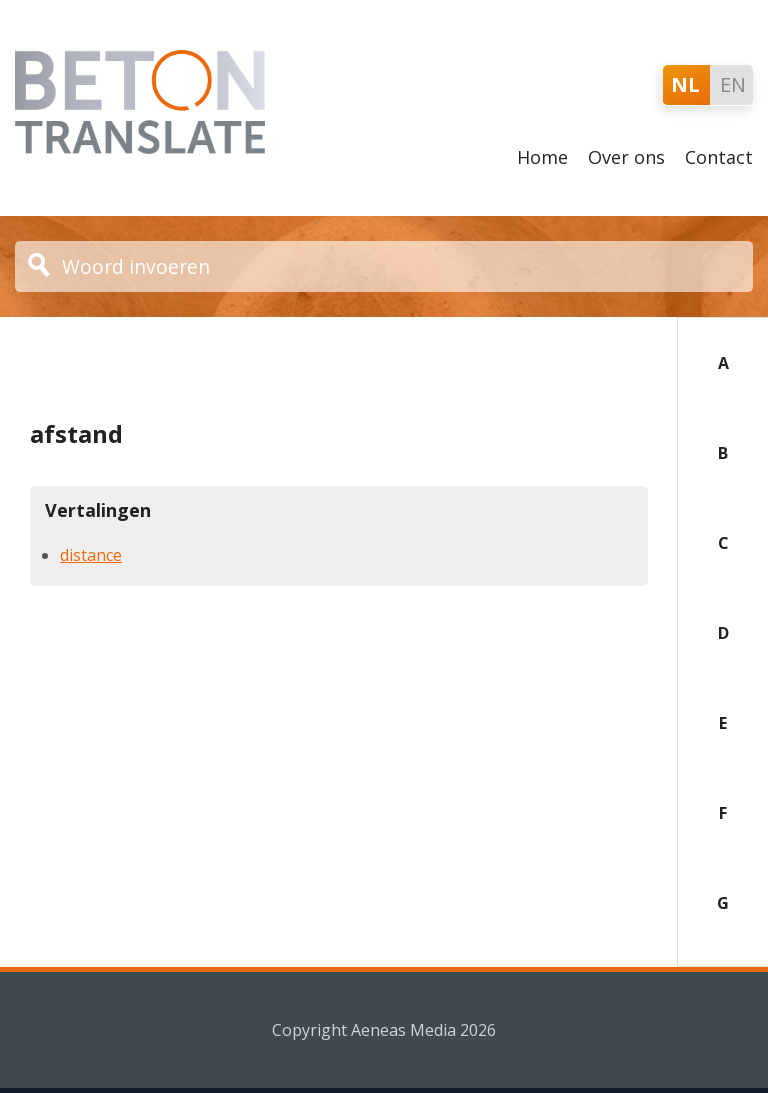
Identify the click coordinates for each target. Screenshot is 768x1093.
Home (542, 157)
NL (685, 84)
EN (733, 84)
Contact (719, 157)
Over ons (626, 157)
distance (91, 555)
